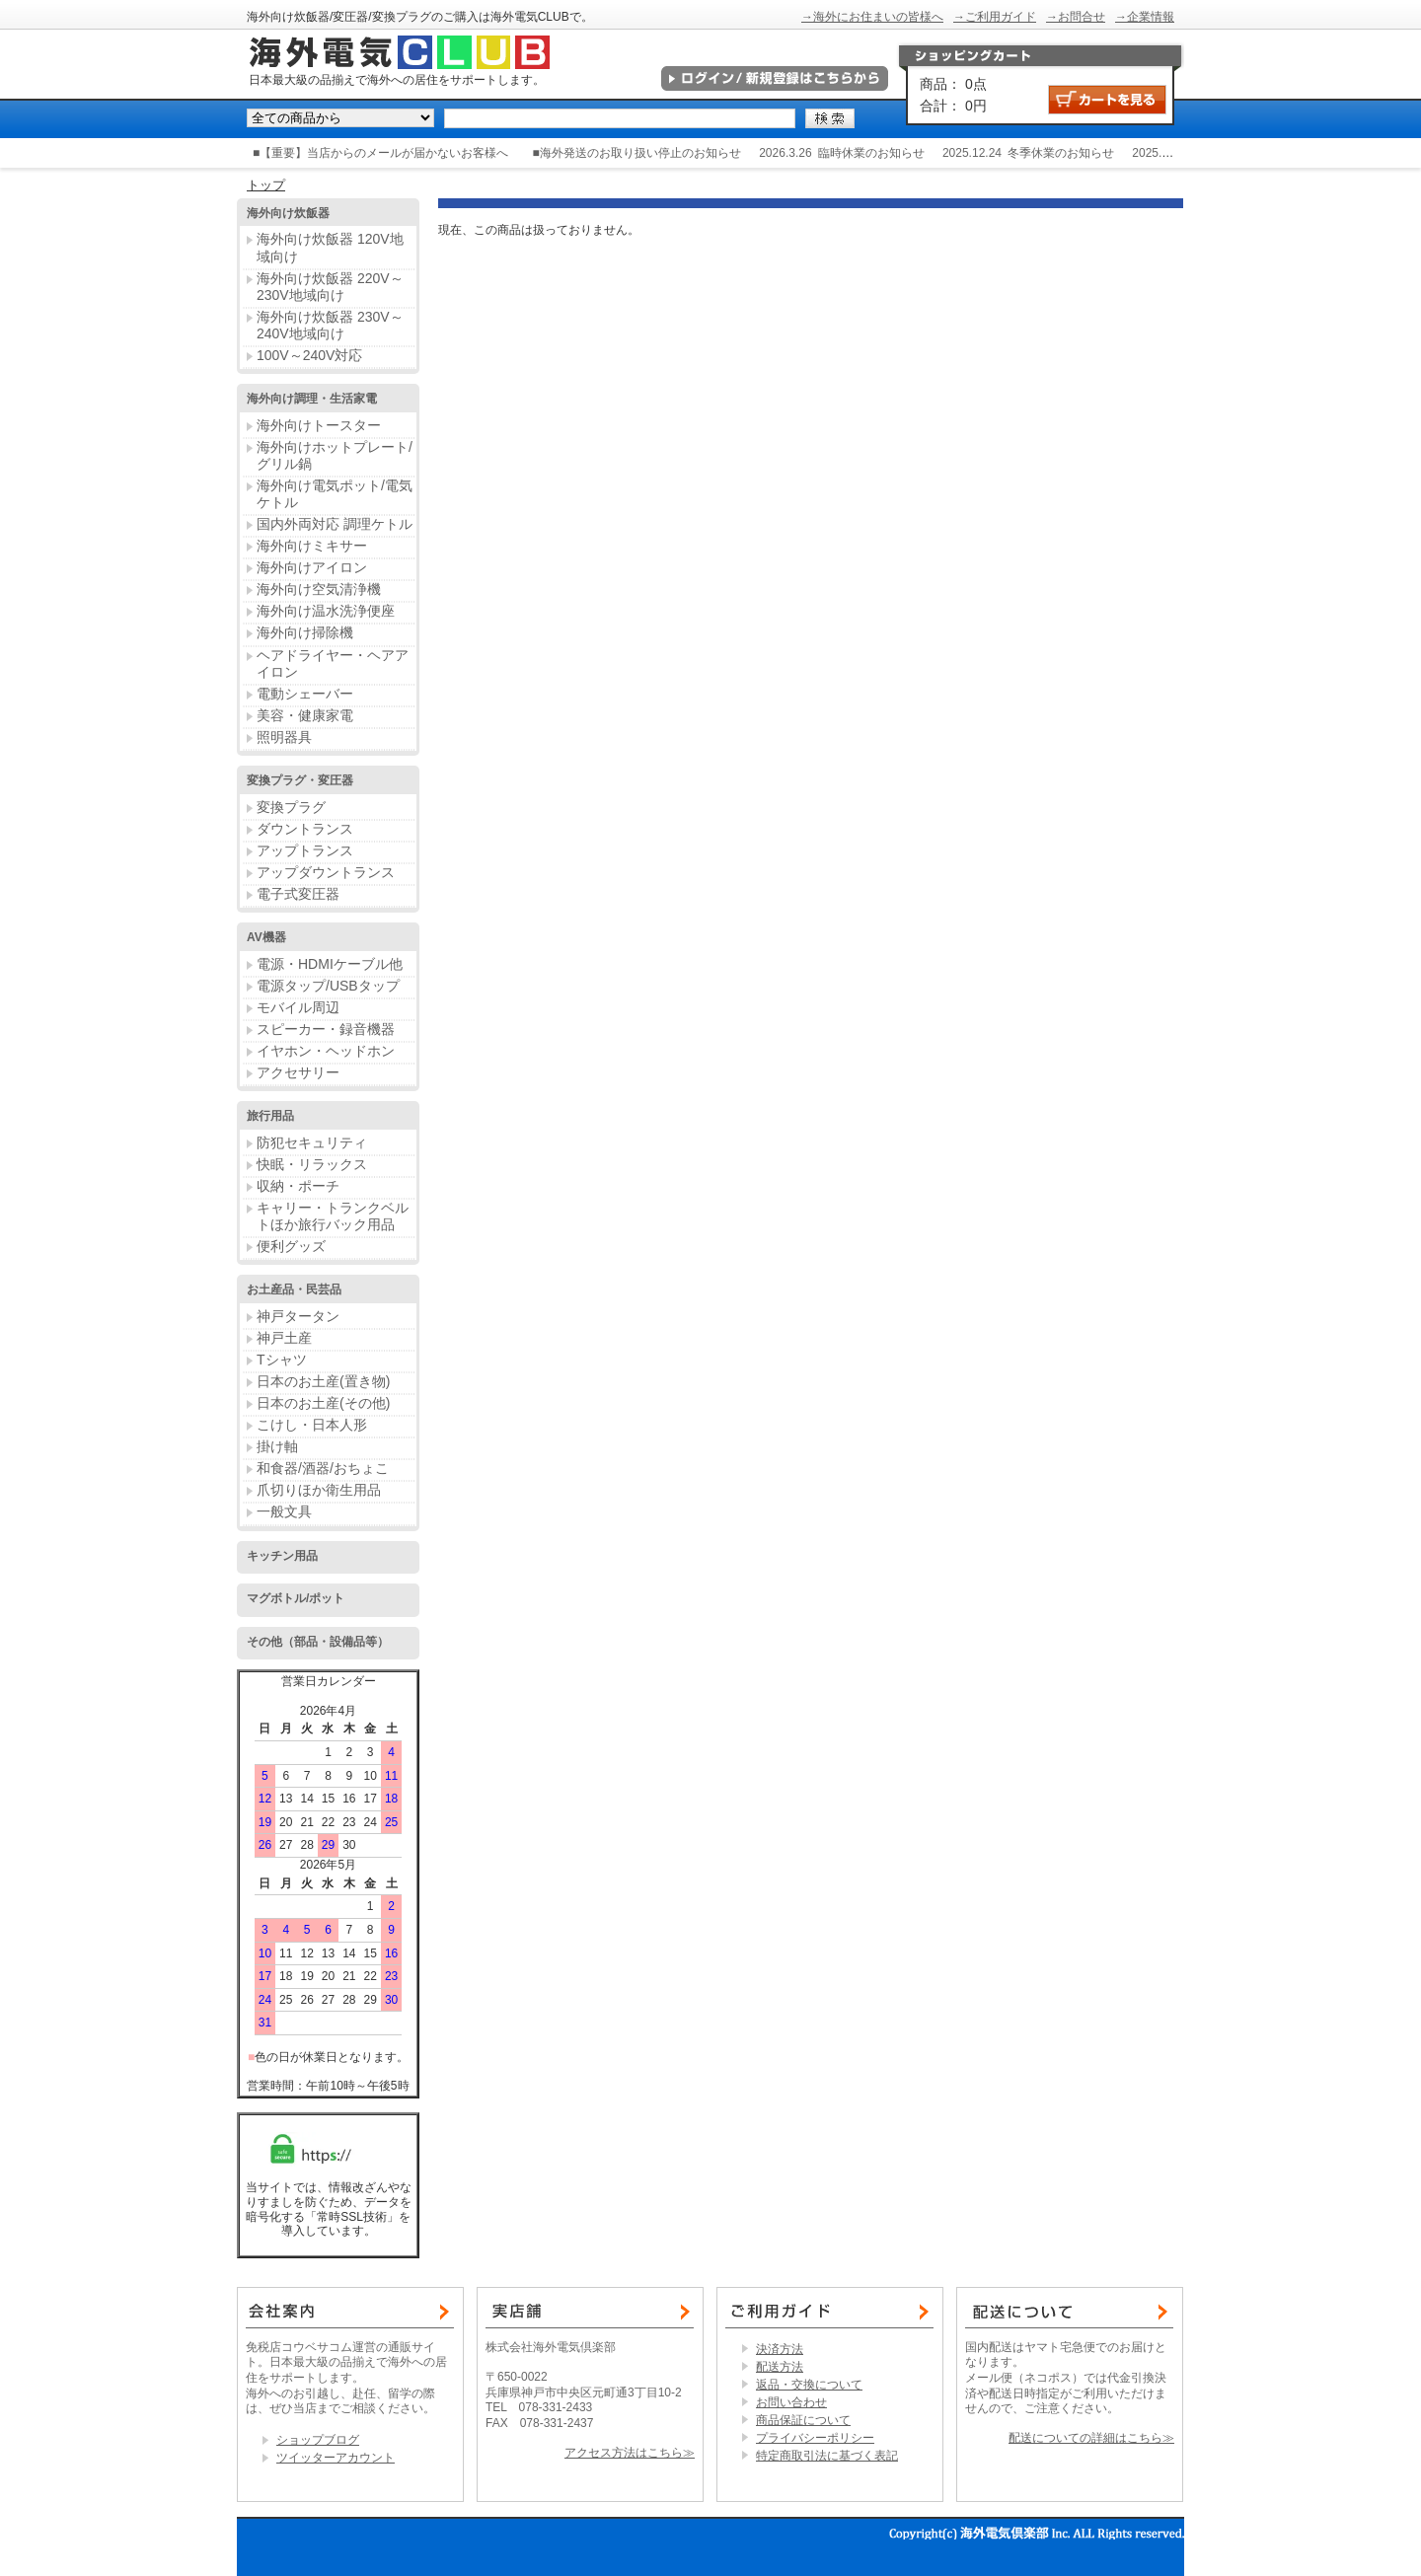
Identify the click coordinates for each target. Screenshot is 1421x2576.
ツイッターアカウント (335, 2458)
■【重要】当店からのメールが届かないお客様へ (380, 153)
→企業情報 (1144, 17)
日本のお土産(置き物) (323, 1381)
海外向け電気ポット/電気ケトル (334, 494)
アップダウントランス (326, 872)
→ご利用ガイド (994, 17)
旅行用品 (270, 1116)
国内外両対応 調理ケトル (334, 524)
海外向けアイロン (312, 567)
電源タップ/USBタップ (328, 986)
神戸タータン (298, 1316)
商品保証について (803, 2420)
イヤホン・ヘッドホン (326, 1051)
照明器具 (284, 737)
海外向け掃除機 (305, 632)
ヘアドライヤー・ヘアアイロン (333, 663)
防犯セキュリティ (312, 1142)
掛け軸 (277, 1446)
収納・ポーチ (298, 1186)
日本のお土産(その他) (323, 1403)
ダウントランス (305, 829)
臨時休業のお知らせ (871, 153)
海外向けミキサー (312, 545)
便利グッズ (291, 1246)
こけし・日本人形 (312, 1425)
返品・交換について (809, 2385)
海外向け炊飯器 (288, 213)
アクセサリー (298, 1072)
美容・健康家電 (305, 715)
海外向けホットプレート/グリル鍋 (334, 455)
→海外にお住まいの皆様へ (872, 17)
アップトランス (305, 850)
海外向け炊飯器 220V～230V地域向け (330, 286)
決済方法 (779, 2349)
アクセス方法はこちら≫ (629, 2453)
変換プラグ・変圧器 (300, 780)
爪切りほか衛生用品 (319, 1490)
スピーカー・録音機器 (326, 1029)
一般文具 (284, 1511)
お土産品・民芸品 (294, 1289)
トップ (266, 185)
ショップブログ (317, 2440)
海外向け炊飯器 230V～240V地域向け (330, 325)
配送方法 (779, 2367)
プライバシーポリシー (815, 2438)
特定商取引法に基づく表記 (827, 2456)
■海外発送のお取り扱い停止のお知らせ (637, 153)
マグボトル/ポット (295, 1598)
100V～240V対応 (309, 355)
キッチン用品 (282, 1556)
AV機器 (266, 937)
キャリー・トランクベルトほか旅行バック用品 (333, 1216)
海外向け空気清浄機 (319, 589)
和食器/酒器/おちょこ (323, 1468)
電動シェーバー (305, 693)
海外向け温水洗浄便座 (326, 611)
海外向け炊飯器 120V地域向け (330, 247)
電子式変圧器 (298, 894)
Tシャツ (282, 1359)
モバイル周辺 (298, 1007)
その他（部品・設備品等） (318, 1642)
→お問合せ (1075, 17)
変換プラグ (291, 807)
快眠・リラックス (312, 1164)
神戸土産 (284, 1338)
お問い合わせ (791, 2402)
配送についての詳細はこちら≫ (1091, 2438)
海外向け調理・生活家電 (312, 398)
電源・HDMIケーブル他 (330, 964)
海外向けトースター (319, 425)
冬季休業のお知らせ (1061, 153)
